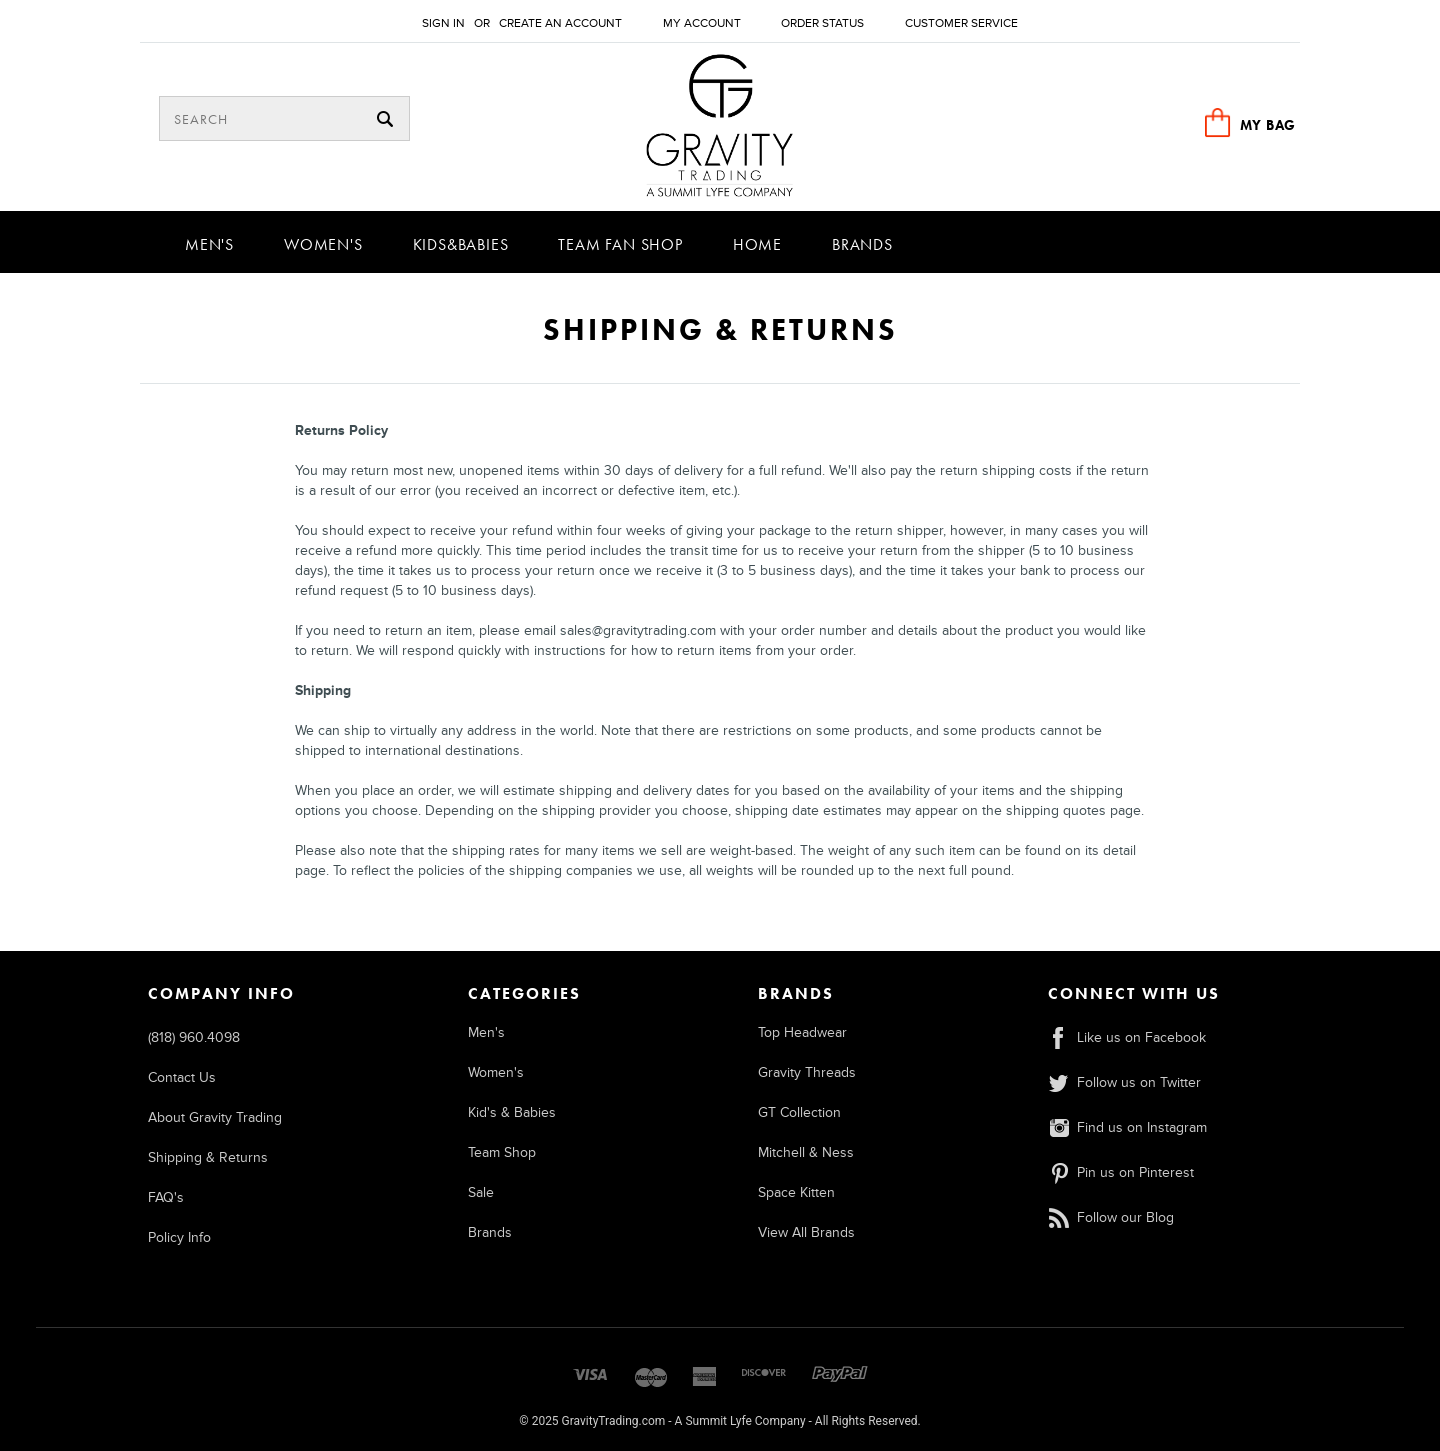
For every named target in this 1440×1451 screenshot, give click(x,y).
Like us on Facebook (1127, 1037)
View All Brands (806, 1232)
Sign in (443, 23)
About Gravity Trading (215, 1117)
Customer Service (961, 23)
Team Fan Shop (620, 244)
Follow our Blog (1111, 1217)
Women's (323, 244)
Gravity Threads (807, 1072)
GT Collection (799, 1112)
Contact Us (182, 1077)
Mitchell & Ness (806, 1152)
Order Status (822, 23)
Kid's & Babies (512, 1112)
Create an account (560, 23)
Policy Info (179, 1237)
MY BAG (1268, 125)
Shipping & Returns (208, 1157)
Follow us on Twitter (1124, 1082)
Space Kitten (796, 1192)
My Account (702, 23)
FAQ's (166, 1197)
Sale (481, 1192)
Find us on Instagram (1127, 1127)
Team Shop (502, 1152)
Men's (209, 244)
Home (757, 244)
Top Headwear (802, 1032)
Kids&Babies (461, 244)
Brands (862, 244)
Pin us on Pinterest (1121, 1172)
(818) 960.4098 (194, 1037)
